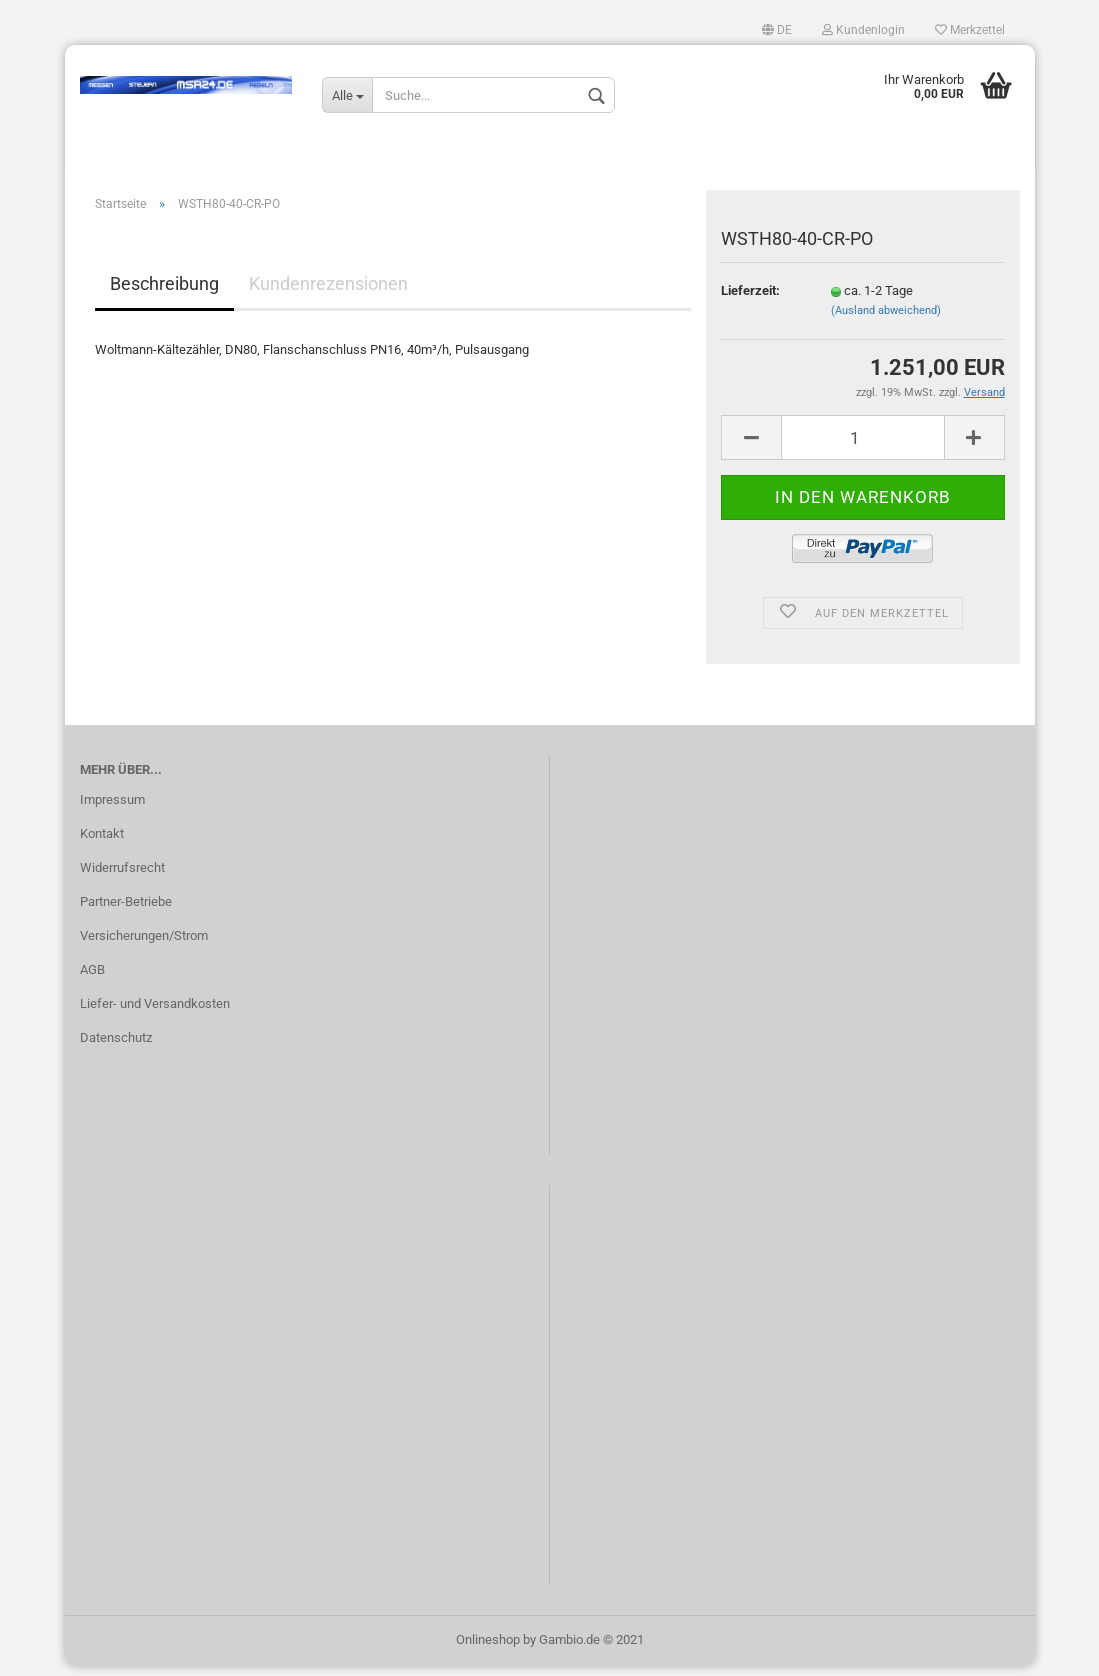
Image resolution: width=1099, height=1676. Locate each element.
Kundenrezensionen (328, 294)
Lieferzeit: (750, 300)
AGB (92, 979)
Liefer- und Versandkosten (155, 1013)
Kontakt (102, 844)
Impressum (112, 810)
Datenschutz (116, 1047)
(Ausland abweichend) (886, 320)
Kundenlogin (863, 30)
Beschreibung (164, 294)
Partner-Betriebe (126, 911)
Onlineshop (488, 1649)
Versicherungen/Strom (144, 945)
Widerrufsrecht (122, 877)
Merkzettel (970, 30)
